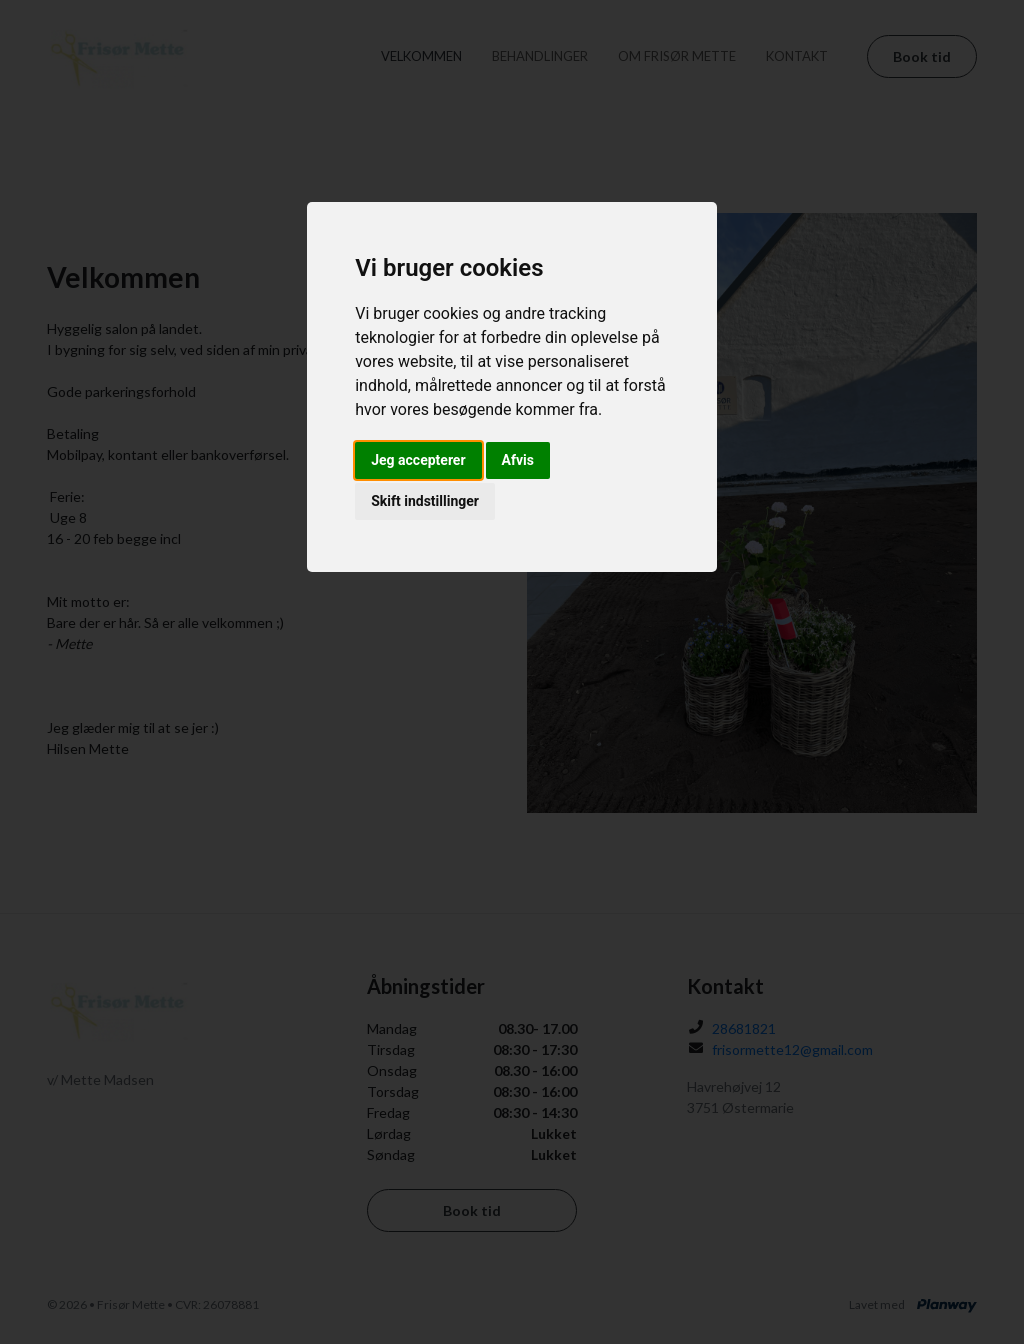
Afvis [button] (518, 460)
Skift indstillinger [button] (425, 501)
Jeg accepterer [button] (418, 460)
